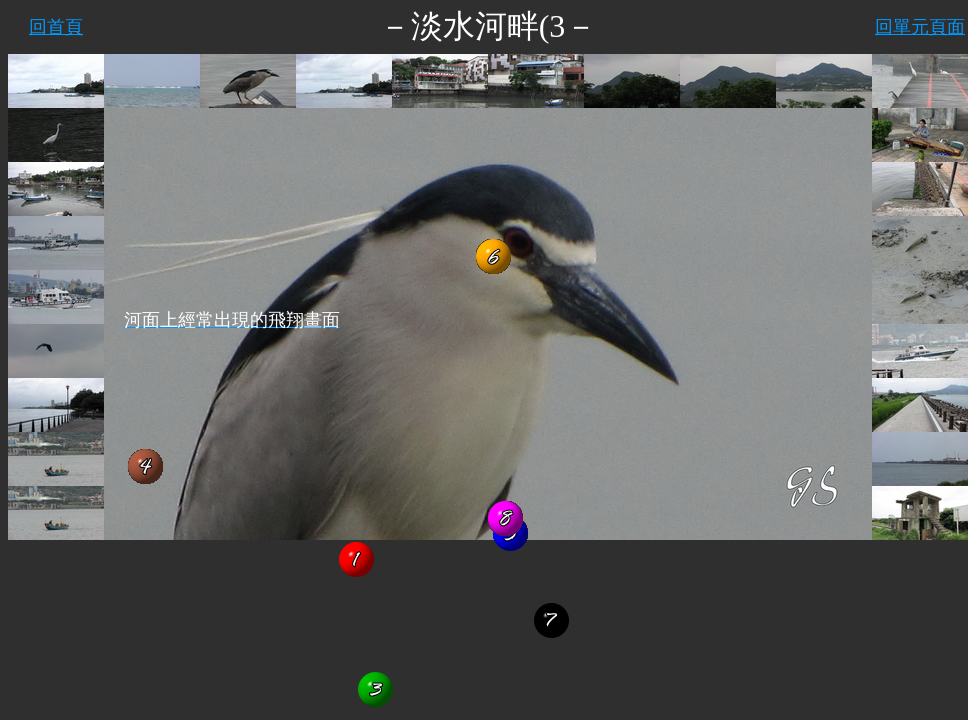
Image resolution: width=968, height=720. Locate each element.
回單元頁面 (920, 27)
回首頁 (56, 27)
